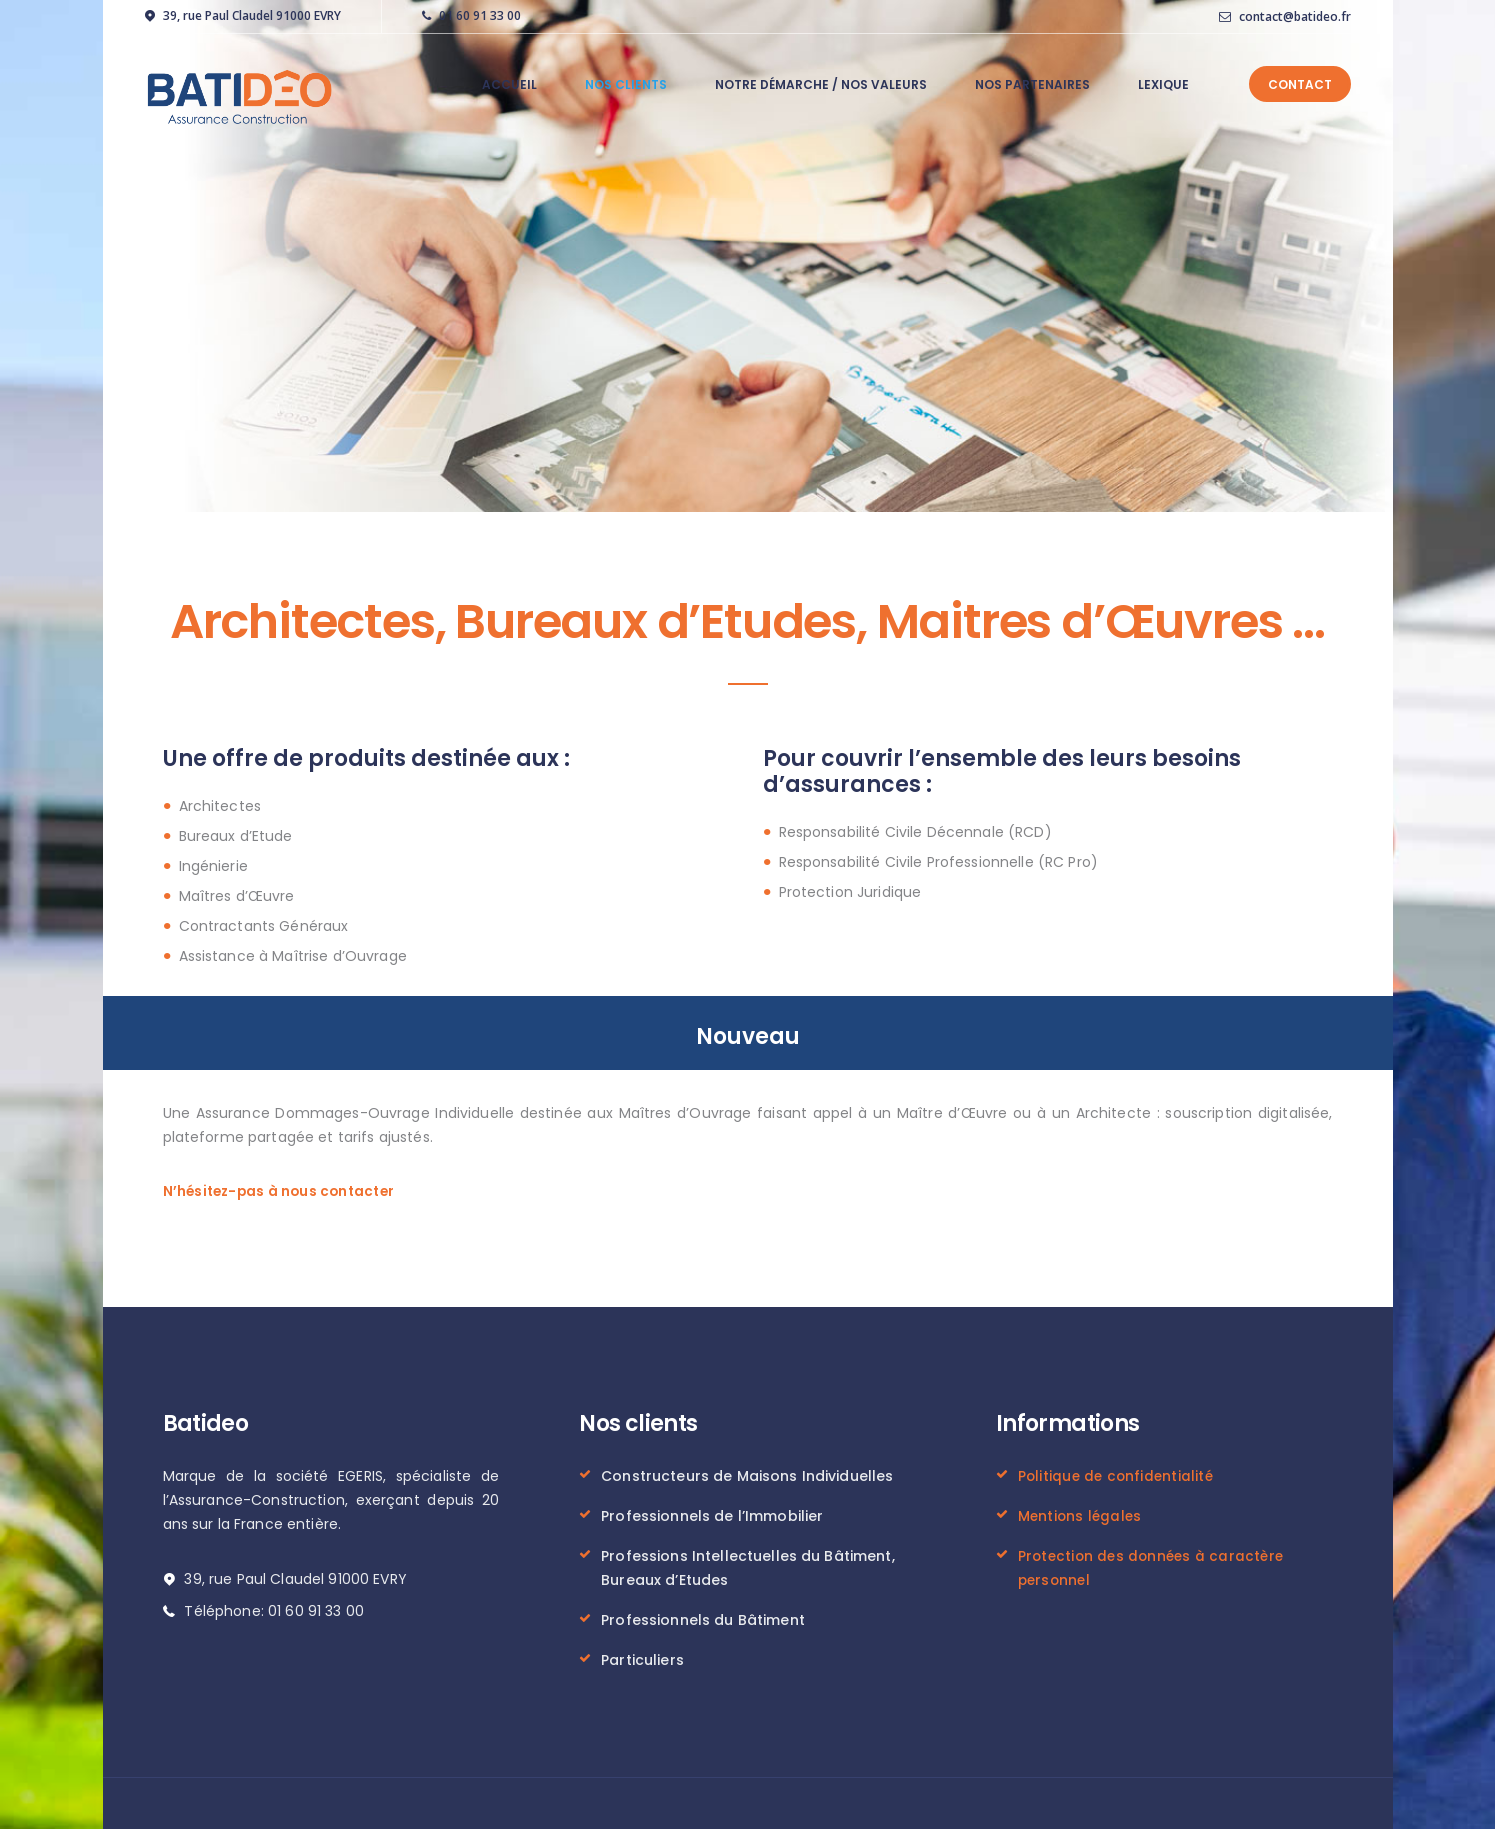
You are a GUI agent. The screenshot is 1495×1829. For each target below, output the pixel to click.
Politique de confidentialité (1117, 1474)
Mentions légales (1081, 1514)
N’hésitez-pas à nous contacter (282, 1190)
